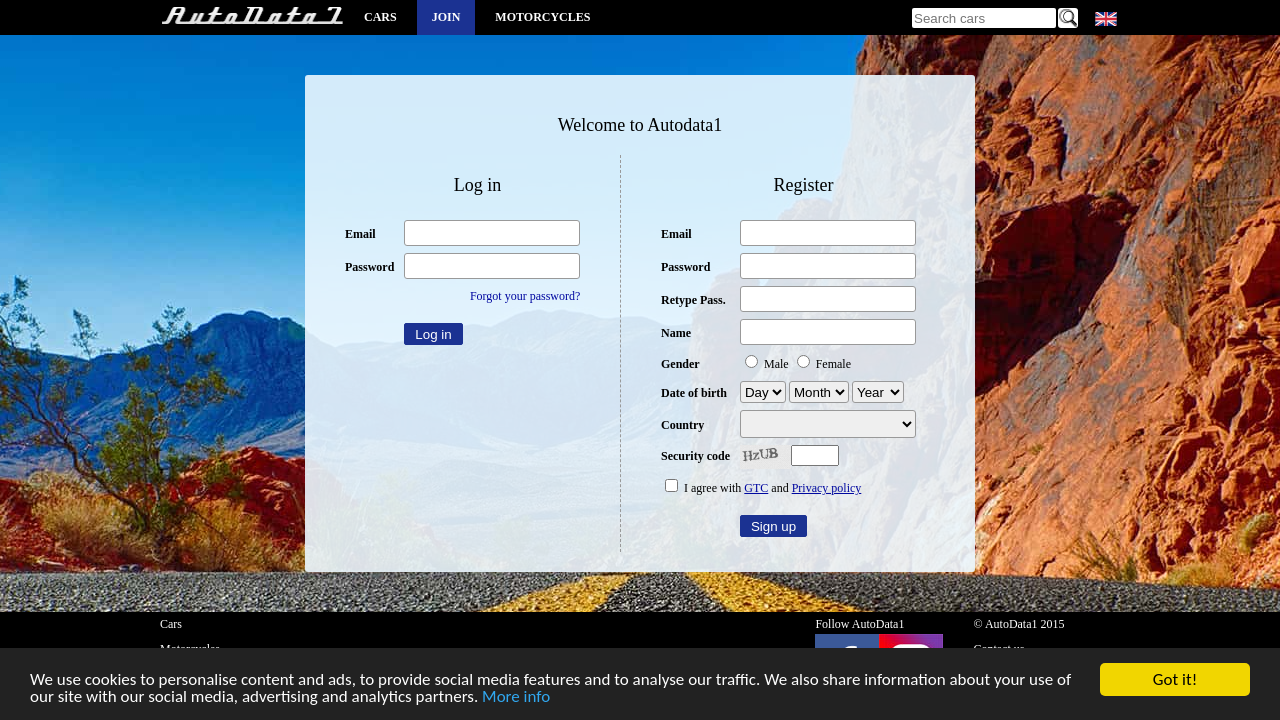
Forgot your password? (525, 296)
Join (446, 17)
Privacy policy (827, 488)
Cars (380, 17)
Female (824, 364)
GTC (756, 488)
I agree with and (763, 488)
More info (516, 698)
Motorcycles (542, 17)
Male (768, 364)
